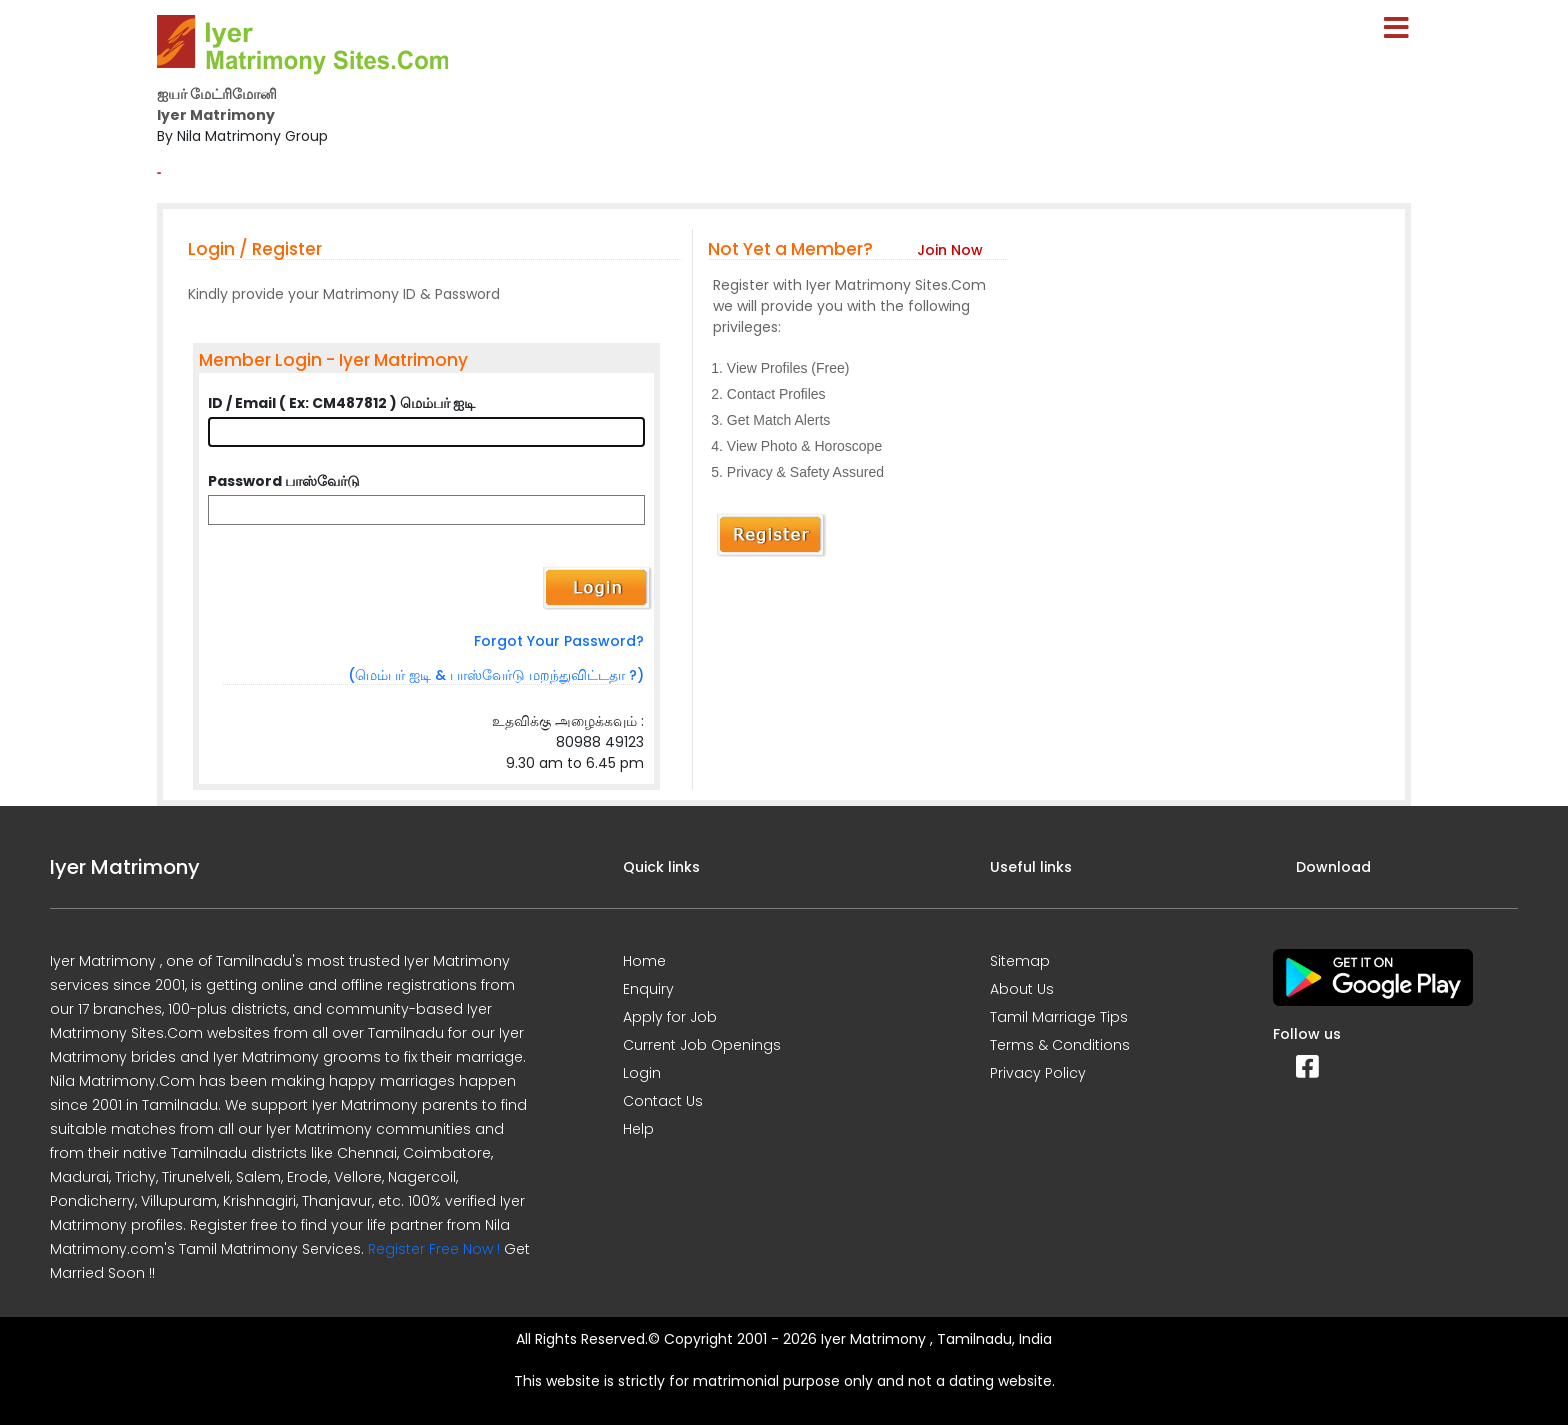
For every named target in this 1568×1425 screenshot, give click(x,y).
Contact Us (663, 1101)
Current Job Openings (702, 1045)
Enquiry (648, 989)
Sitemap (1020, 961)
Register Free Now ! (434, 1249)
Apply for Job (670, 1017)
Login (642, 1073)
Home (644, 961)
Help (638, 1129)
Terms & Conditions (1060, 1045)
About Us (1022, 989)
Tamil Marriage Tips (1059, 1017)
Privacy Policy (1038, 1073)
